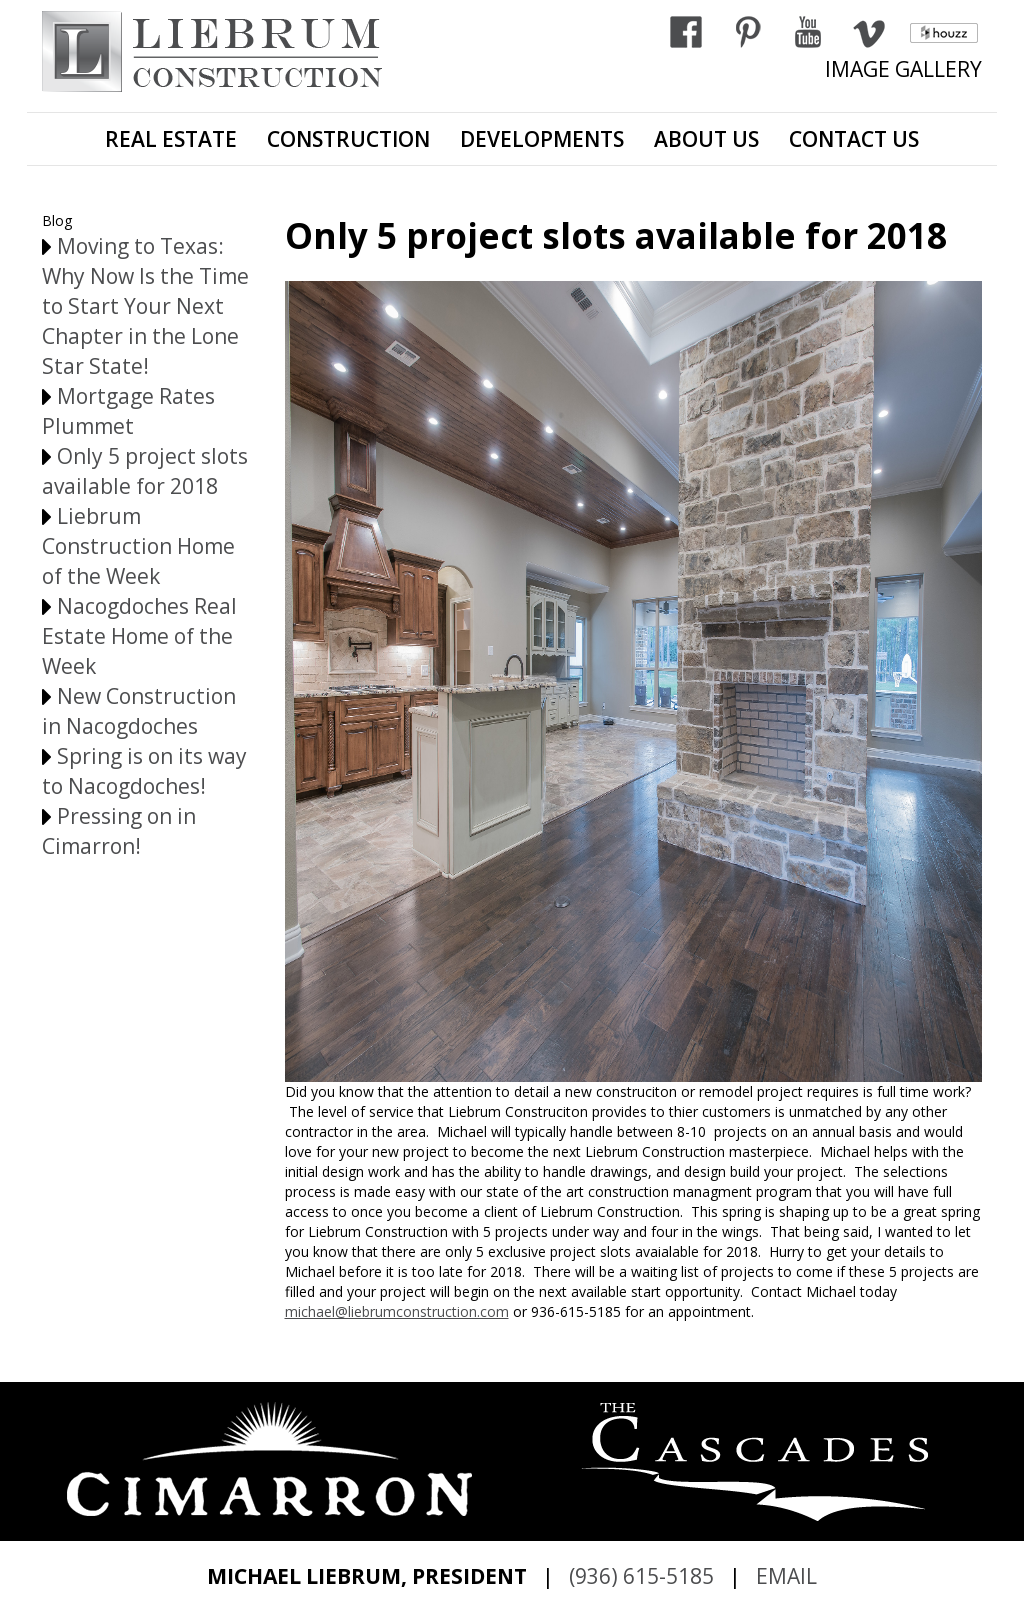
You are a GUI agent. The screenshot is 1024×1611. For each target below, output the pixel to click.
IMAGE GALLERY (903, 69)
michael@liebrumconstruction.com (397, 1311)
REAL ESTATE (171, 139)
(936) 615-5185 (641, 1576)
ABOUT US (706, 139)
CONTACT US (854, 139)
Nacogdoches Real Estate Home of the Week (139, 636)
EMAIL (786, 1576)
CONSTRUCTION (348, 139)
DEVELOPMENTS (542, 139)
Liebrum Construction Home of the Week (138, 546)
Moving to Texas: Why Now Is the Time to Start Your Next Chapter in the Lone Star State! (145, 306)
